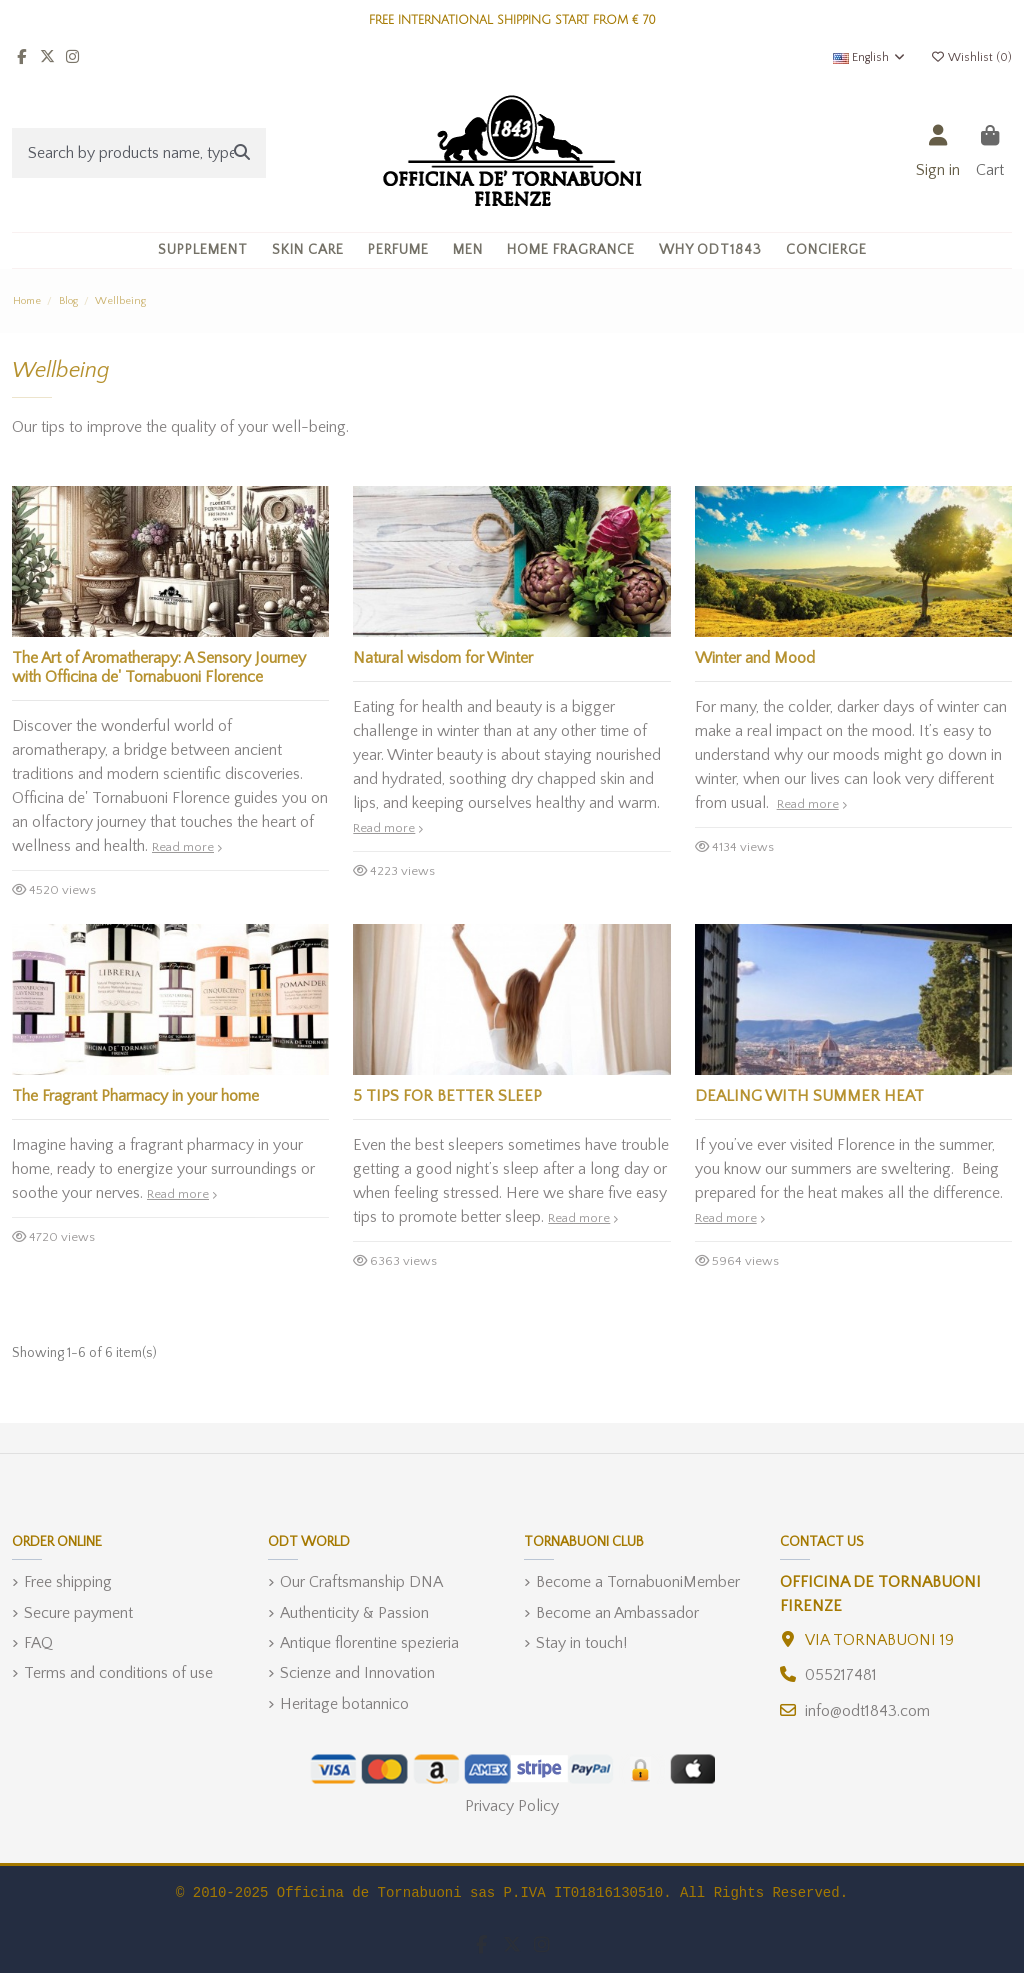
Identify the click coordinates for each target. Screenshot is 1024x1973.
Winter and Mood (755, 658)
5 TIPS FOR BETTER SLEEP (447, 1096)
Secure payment (78, 1613)
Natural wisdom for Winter (443, 658)
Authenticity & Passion (354, 1613)
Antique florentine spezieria (369, 1643)
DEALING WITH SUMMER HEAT (809, 1096)
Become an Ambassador (617, 1613)
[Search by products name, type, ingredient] (242, 153)
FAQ (38, 1643)
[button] (308, 250)
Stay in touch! (581, 1643)
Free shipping (68, 1582)
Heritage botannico (344, 1704)
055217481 (841, 1675)
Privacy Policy (512, 1806)
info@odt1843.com (867, 1711)
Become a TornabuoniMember (638, 1582)
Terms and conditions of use (118, 1673)
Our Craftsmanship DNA (361, 1582)
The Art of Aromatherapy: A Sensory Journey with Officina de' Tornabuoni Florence (159, 667)
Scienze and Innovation (357, 1673)
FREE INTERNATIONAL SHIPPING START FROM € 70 (512, 20)
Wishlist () (971, 57)
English (870, 57)
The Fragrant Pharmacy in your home (135, 1096)
